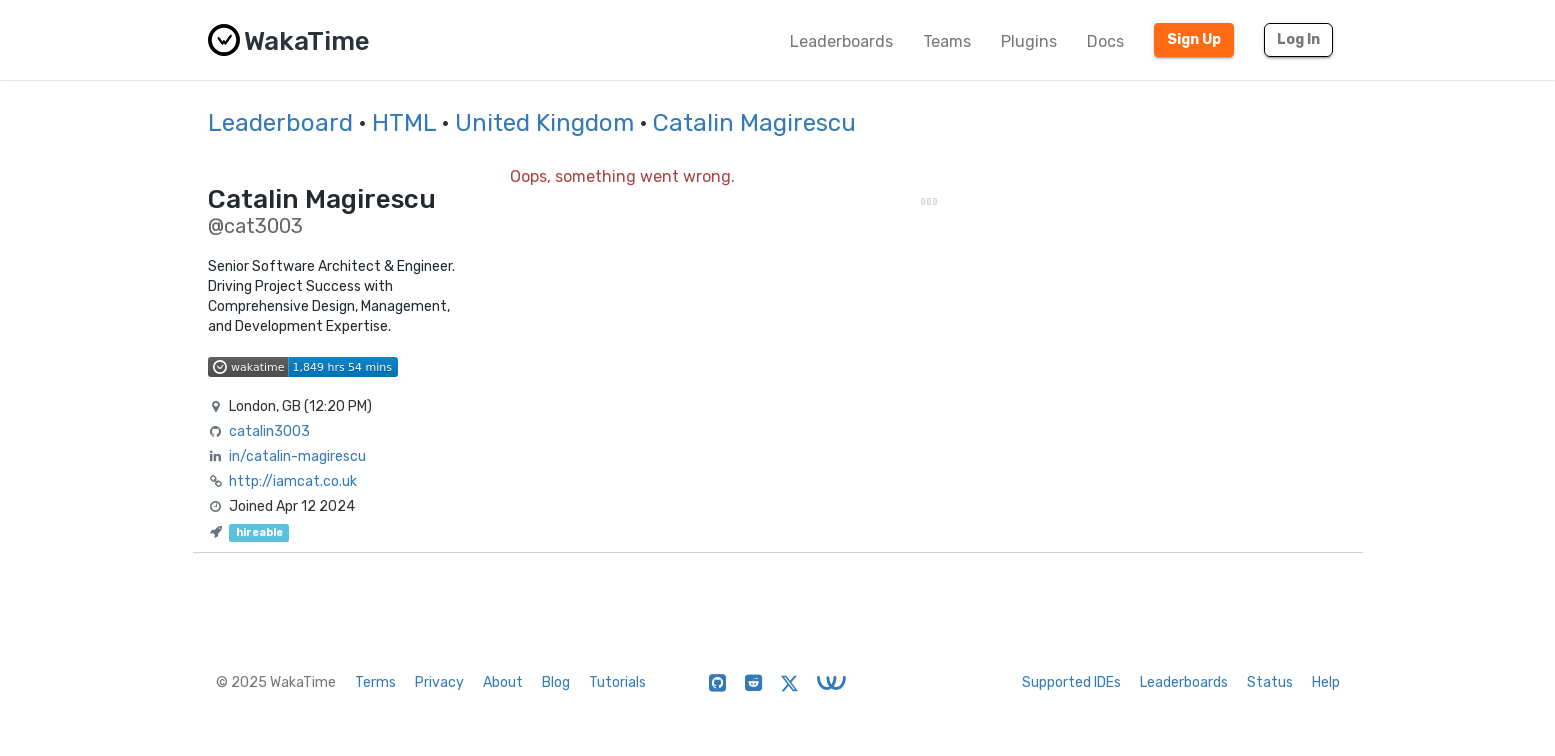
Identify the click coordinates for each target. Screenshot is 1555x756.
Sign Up (1194, 39)
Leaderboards (841, 41)
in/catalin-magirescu (297, 456)
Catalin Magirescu (754, 123)
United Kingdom (544, 123)
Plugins (1029, 41)
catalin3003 (269, 431)
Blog (556, 682)
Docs (1105, 41)
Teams (947, 41)
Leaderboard (280, 123)
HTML (404, 123)
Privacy (439, 682)
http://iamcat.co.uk (293, 481)
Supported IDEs (1071, 682)
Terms (375, 682)
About (503, 682)
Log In (1298, 39)
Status (1270, 682)
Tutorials (617, 682)
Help (1326, 682)
